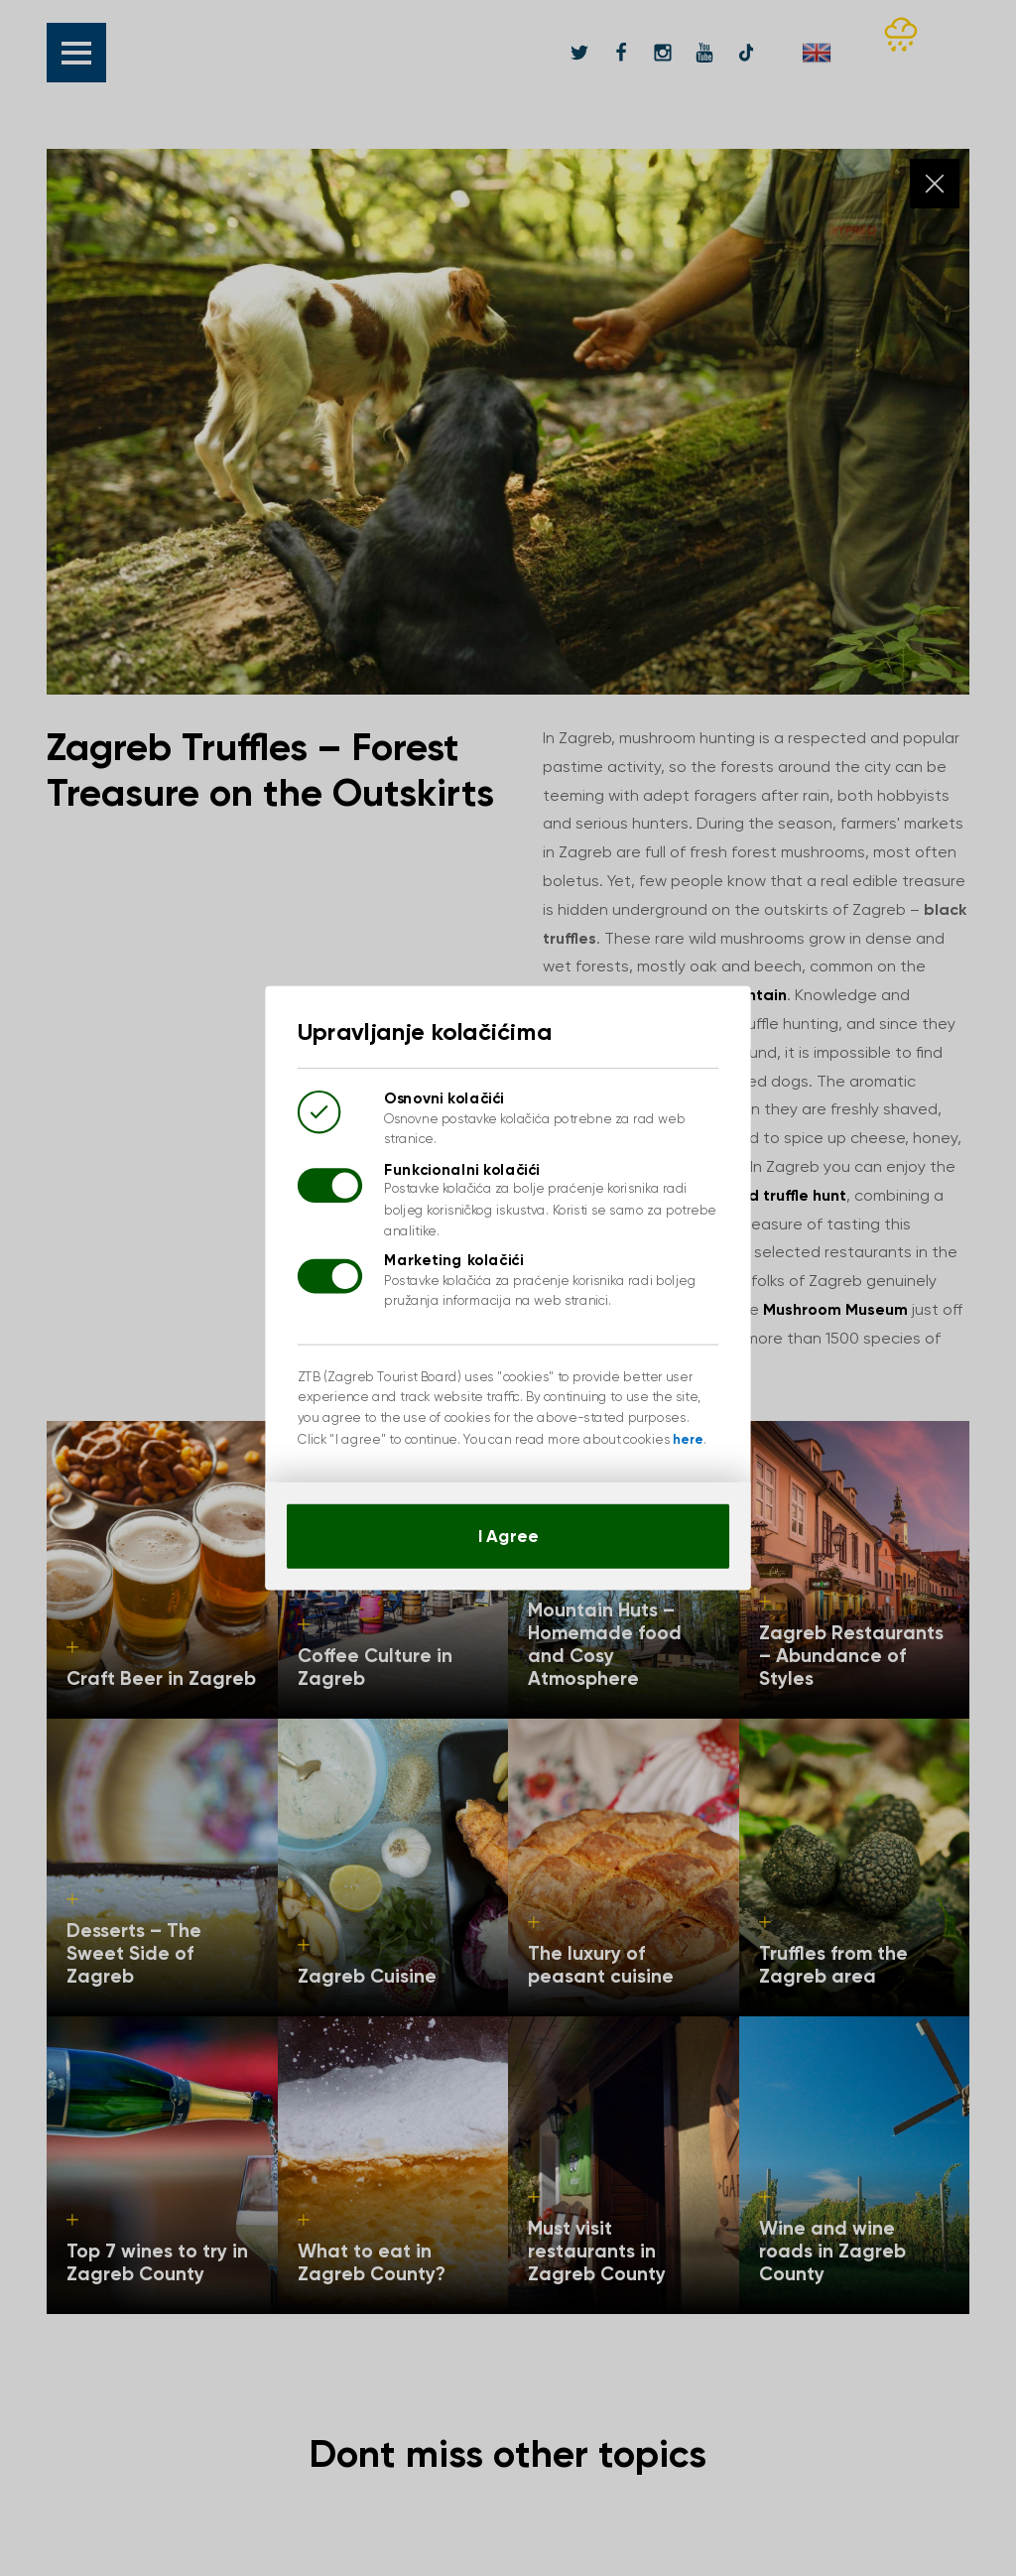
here (678, 1430)
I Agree (507, 1522)
